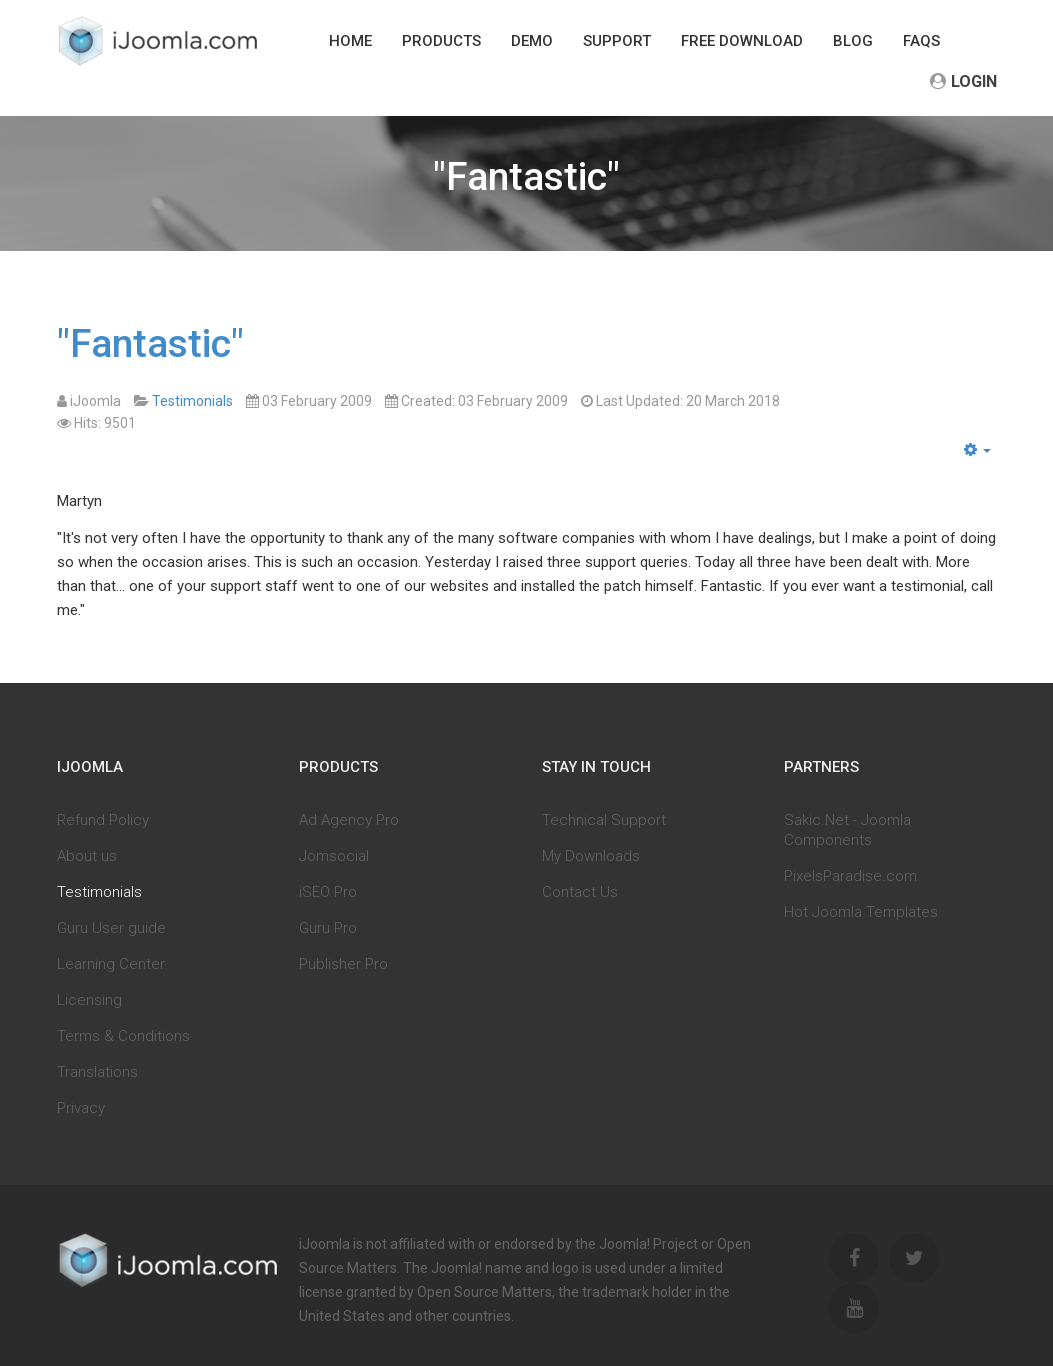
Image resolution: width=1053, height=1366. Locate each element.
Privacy (81, 1108)
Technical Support (604, 820)
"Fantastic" (150, 344)
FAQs (921, 41)
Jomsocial (334, 856)
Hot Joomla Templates (861, 912)
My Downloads (591, 856)
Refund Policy (103, 820)
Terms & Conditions (123, 1036)
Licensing (89, 1000)
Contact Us (580, 892)
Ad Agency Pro (349, 820)
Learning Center (111, 964)
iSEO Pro (328, 892)
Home (350, 41)
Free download (742, 41)
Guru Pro (328, 928)
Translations (97, 1072)
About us (87, 856)
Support (617, 41)
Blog (853, 41)
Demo (532, 41)
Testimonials (99, 892)
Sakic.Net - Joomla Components (847, 830)
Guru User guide (111, 928)
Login (963, 81)
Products (441, 41)
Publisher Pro (343, 964)
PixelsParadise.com (850, 876)
